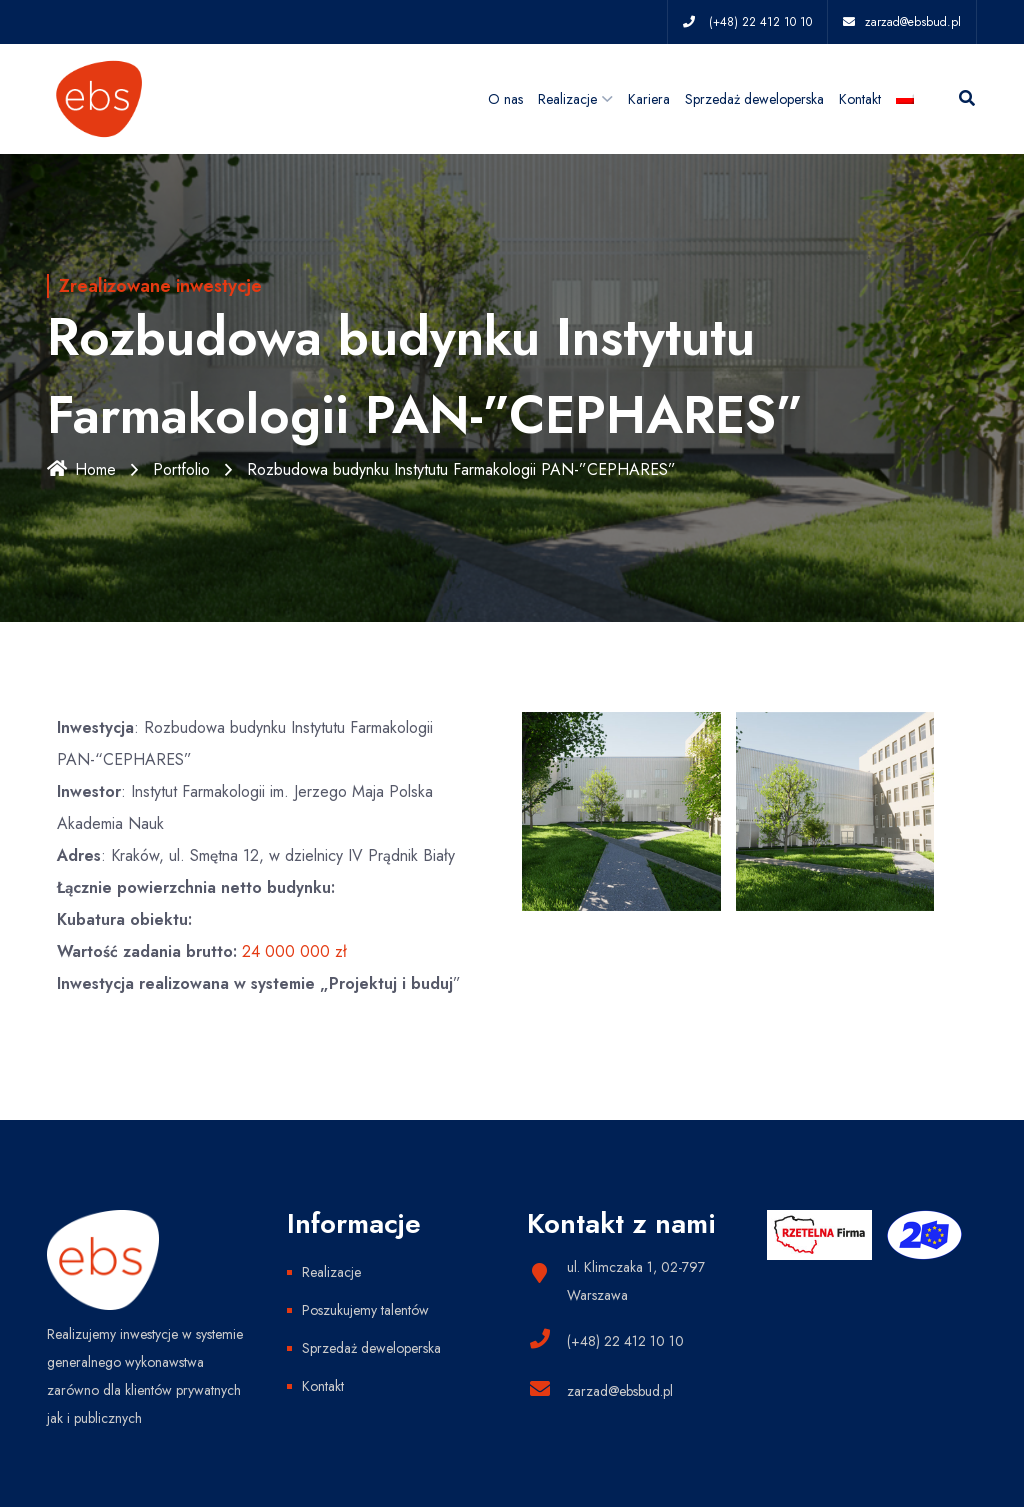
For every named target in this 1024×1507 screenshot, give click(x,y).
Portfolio (181, 469)
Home (81, 469)
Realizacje (567, 99)
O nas (505, 99)
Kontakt (860, 99)
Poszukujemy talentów (365, 1310)
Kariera (649, 99)
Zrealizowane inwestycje (160, 286)
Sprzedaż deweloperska (754, 99)
